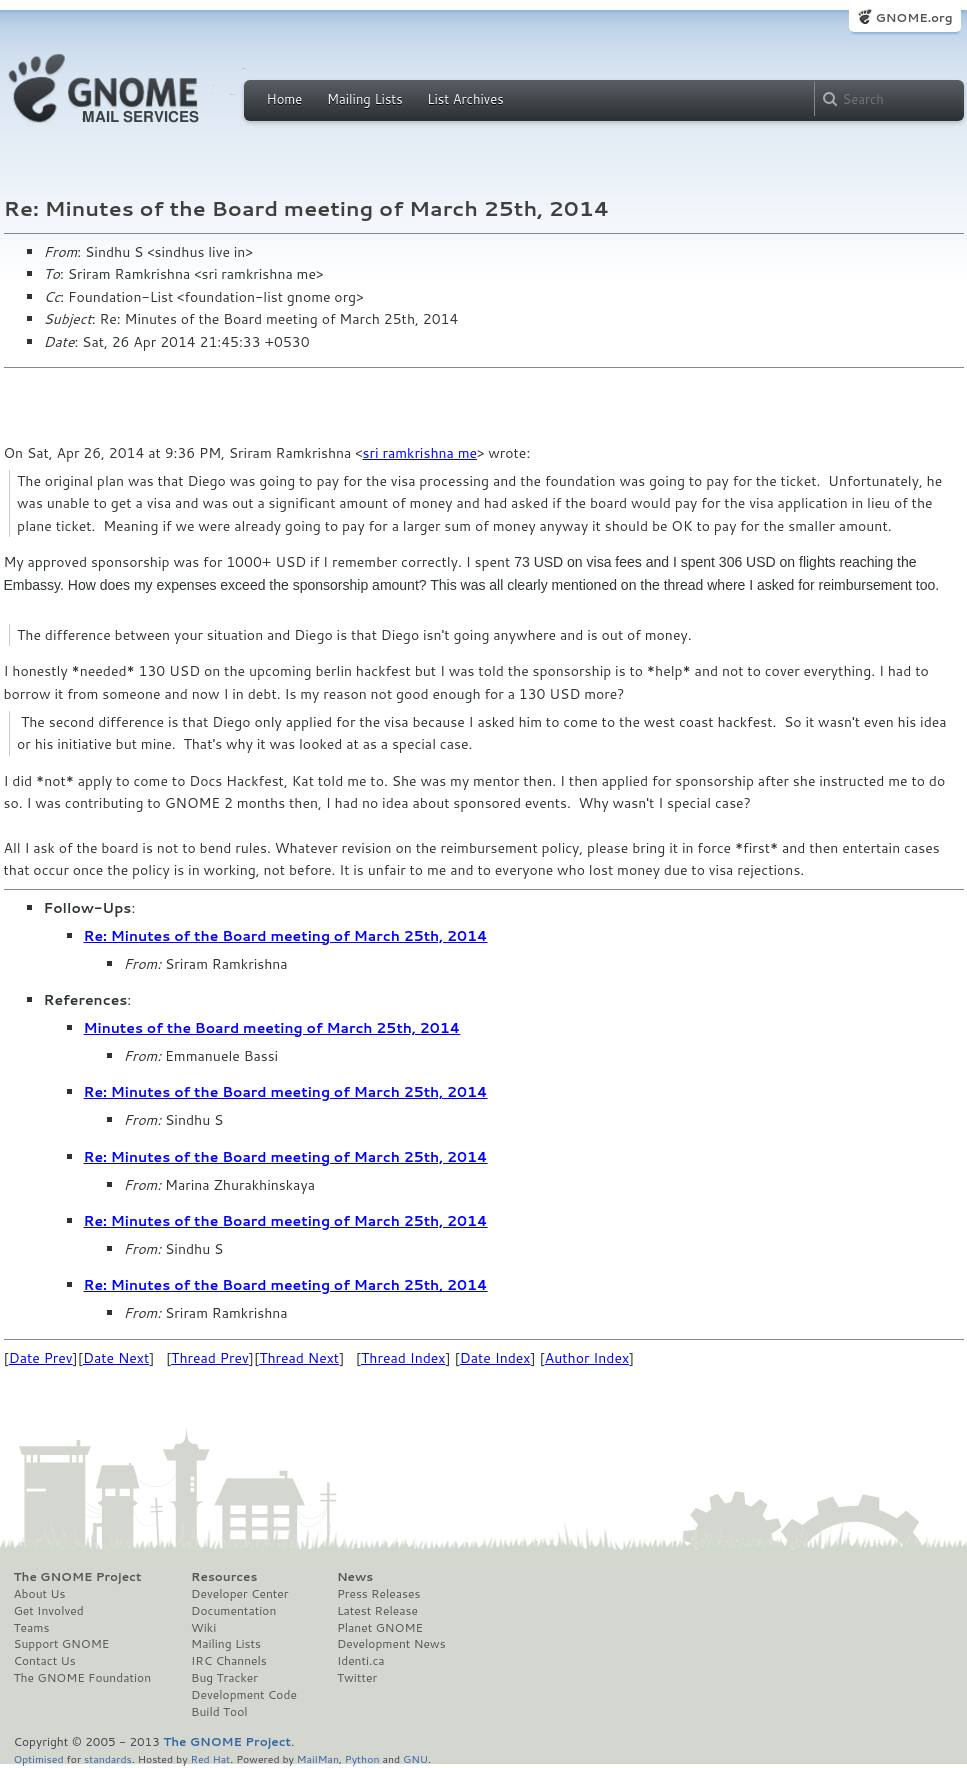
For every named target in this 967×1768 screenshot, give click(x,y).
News (355, 1577)
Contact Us (45, 1661)
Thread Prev (210, 1358)
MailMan (318, 1758)
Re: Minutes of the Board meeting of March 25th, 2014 (286, 936)
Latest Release (377, 1611)
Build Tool (219, 1712)
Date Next (116, 1358)
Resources (224, 1577)
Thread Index (403, 1358)
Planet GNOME (380, 1628)
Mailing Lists (365, 99)
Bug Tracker (224, 1678)
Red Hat (210, 1758)
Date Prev (41, 1358)
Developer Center (239, 1594)
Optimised (39, 1758)
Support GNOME (62, 1644)
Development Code (244, 1695)
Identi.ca (361, 1661)
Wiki (203, 1628)
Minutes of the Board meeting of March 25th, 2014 (272, 1028)
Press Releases (378, 1594)
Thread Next (299, 1358)
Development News (391, 1644)
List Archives (465, 99)
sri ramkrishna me (420, 453)
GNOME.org (913, 17)
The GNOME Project (78, 1577)
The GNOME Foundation (83, 1678)
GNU (415, 1758)
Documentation (233, 1611)
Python (362, 1758)
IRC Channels (229, 1661)
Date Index (495, 1358)
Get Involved (49, 1611)
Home (285, 99)
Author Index (587, 1358)
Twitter (357, 1678)
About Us (40, 1594)
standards (108, 1758)
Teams (32, 1628)
